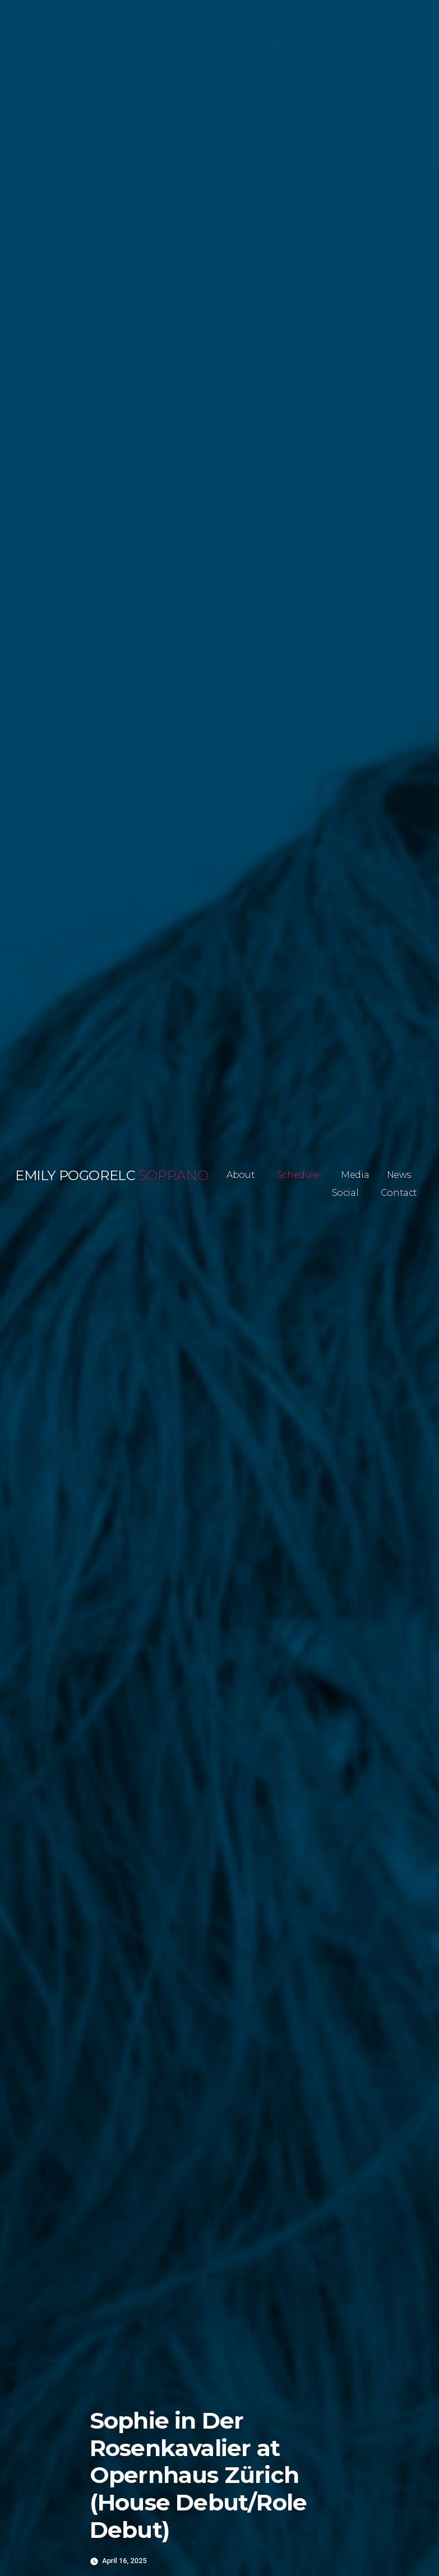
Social (345, 1192)
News (399, 1174)
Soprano (173, 1175)
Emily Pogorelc (75, 1175)
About (241, 1174)
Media (355, 1174)
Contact (399, 1192)
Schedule (298, 1174)
